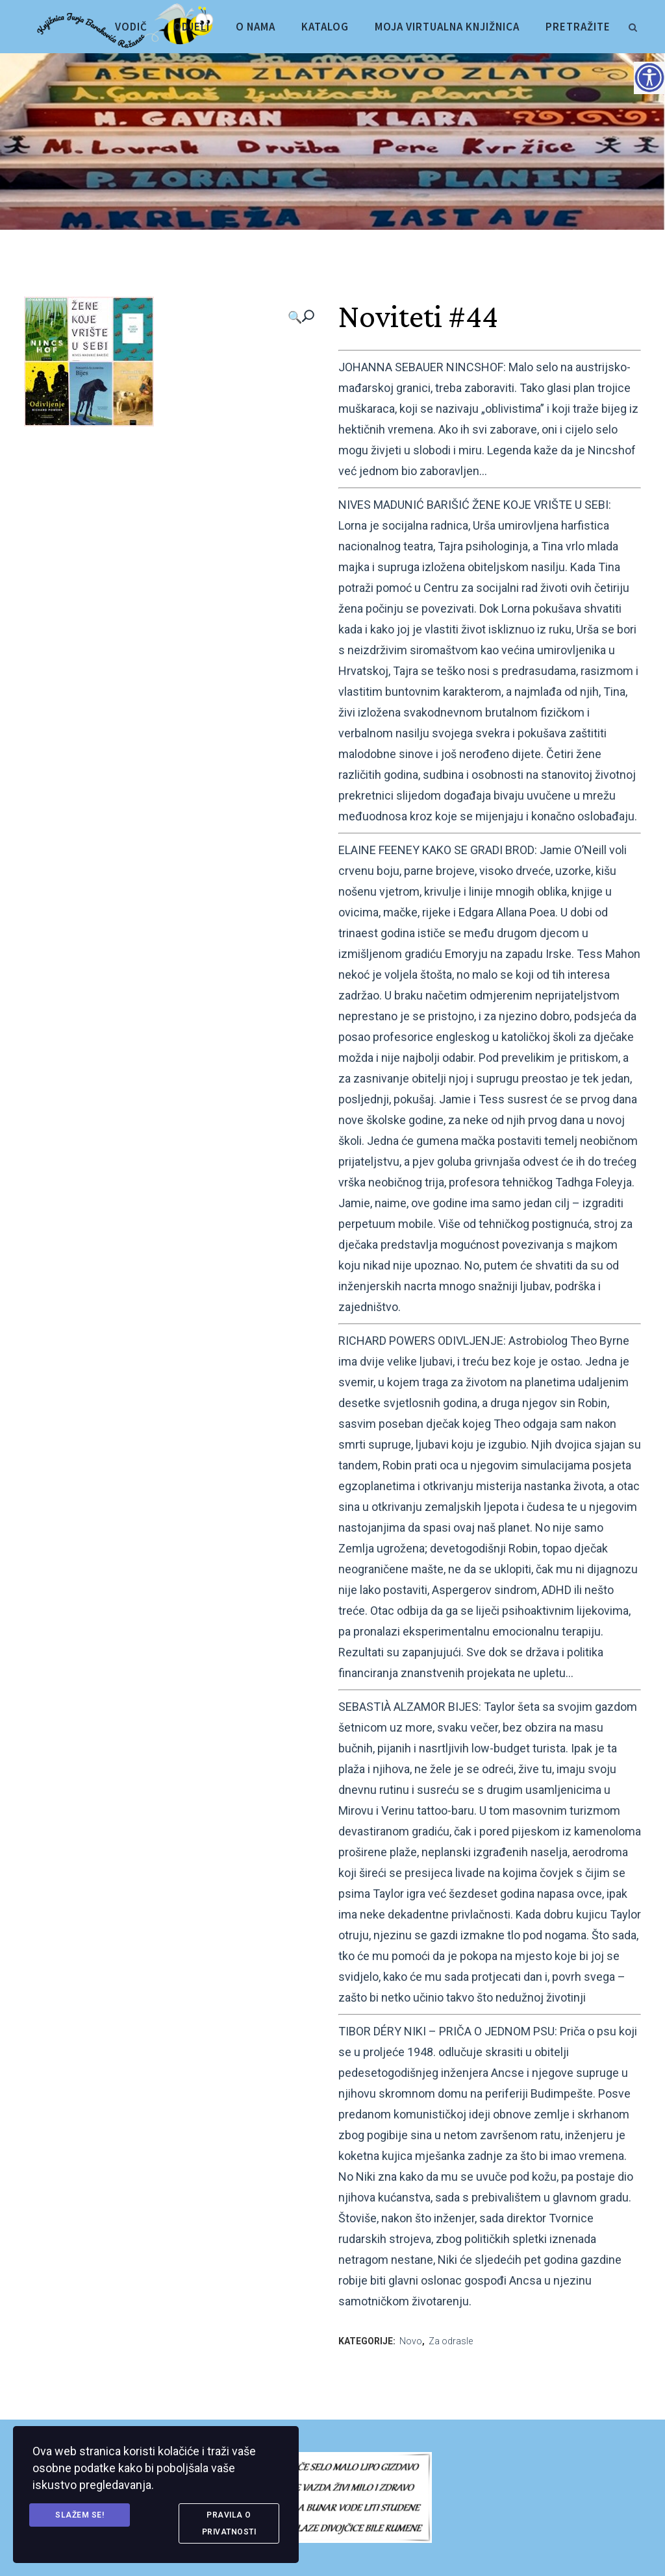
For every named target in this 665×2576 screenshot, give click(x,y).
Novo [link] (410, 2341)
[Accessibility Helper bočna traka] (649, 77)
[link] (632, 25)
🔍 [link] (295, 317)
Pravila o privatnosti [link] (229, 2523)
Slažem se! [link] (79, 2515)
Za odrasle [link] (451, 2341)
